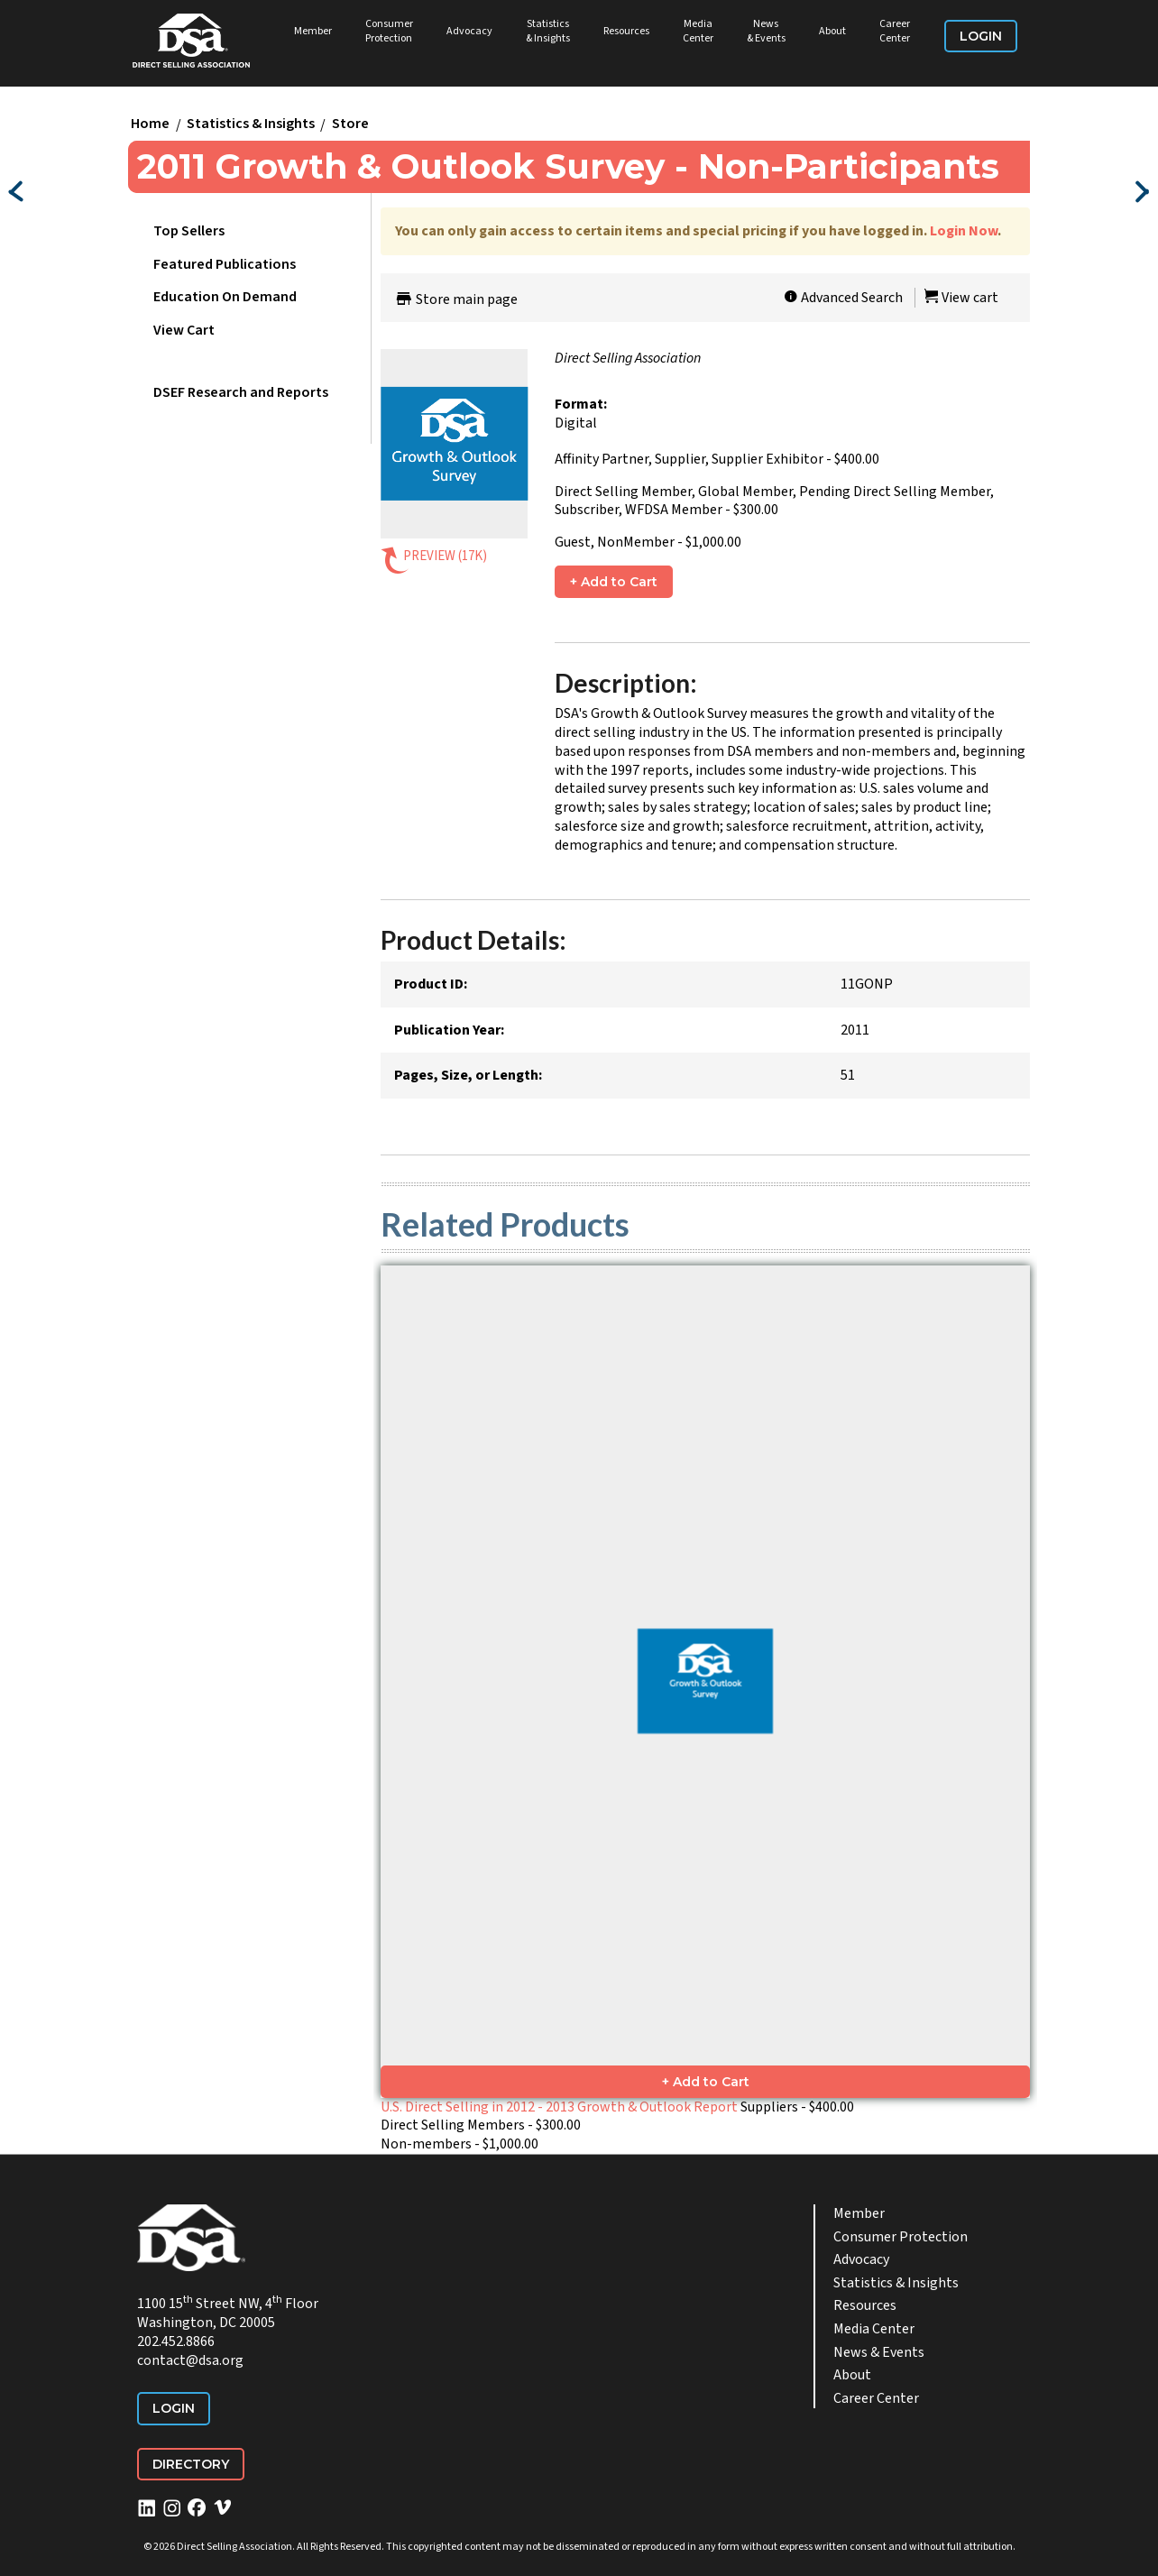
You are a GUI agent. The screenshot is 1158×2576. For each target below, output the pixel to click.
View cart (961, 298)
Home (150, 124)
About (832, 31)
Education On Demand (225, 297)
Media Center (698, 31)
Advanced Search (843, 298)
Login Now (963, 231)
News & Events (766, 31)
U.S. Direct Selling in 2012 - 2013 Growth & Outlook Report (559, 2107)
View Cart (184, 330)
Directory (190, 2464)
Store (350, 124)
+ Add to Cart (613, 582)
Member (313, 31)
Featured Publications (224, 264)
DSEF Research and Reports (240, 392)
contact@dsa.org (190, 2360)
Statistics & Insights (548, 31)
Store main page (456, 299)
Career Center (894, 31)
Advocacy (469, 31)
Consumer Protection (389, 31)
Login (981, 36)
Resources (626, 31)
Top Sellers (189, 231)
